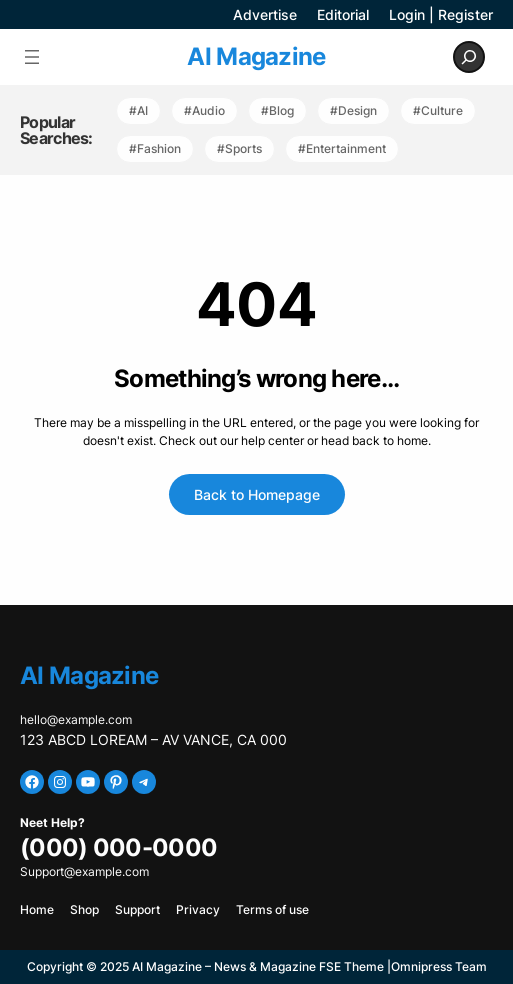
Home (37, 909)
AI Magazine (256, 56)
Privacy (198, 909)
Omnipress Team (439, 966)
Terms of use (272, 909)
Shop (84, 909)
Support (137, 909)
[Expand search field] (469, 57)
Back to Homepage (257, 494)
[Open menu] (32, 57)
